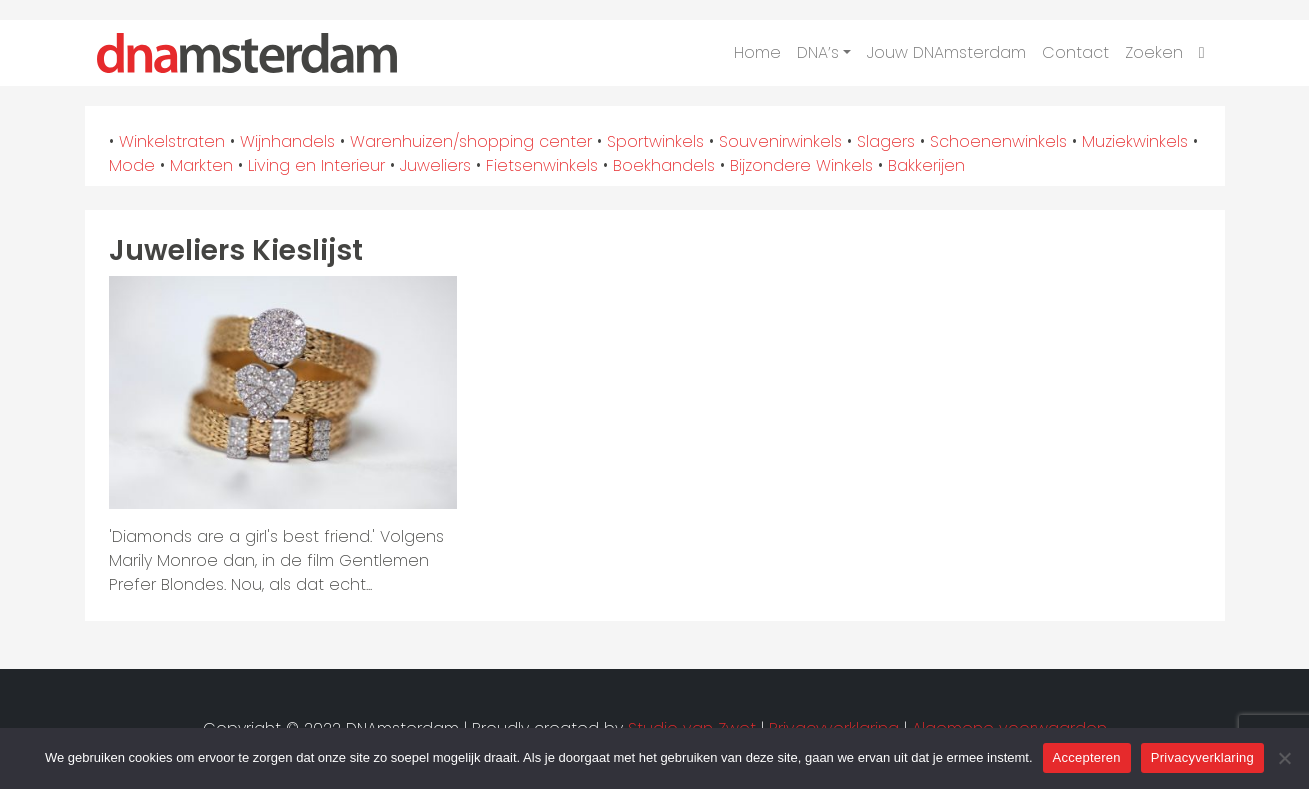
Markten (201, 165)
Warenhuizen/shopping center (471, 141)
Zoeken (1154, 52)
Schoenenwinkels (998, 141)
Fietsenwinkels (542, 165)
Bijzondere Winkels (801, 165)
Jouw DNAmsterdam (946, 52)
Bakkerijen (926, 165)
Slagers (886, 141)
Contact (1075, 52)
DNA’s (818, 52)
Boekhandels (664, 165)
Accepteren (1087, 757)
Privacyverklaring (1202, 757)
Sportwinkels (655, 141)
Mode (132, 165)
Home (757, 52)
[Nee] (1284, 758)
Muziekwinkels (1135, 141)
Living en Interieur (316, 165)
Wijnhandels (287, 141)
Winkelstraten (172, 141)
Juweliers (435, 165)
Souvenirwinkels (780, 141)
